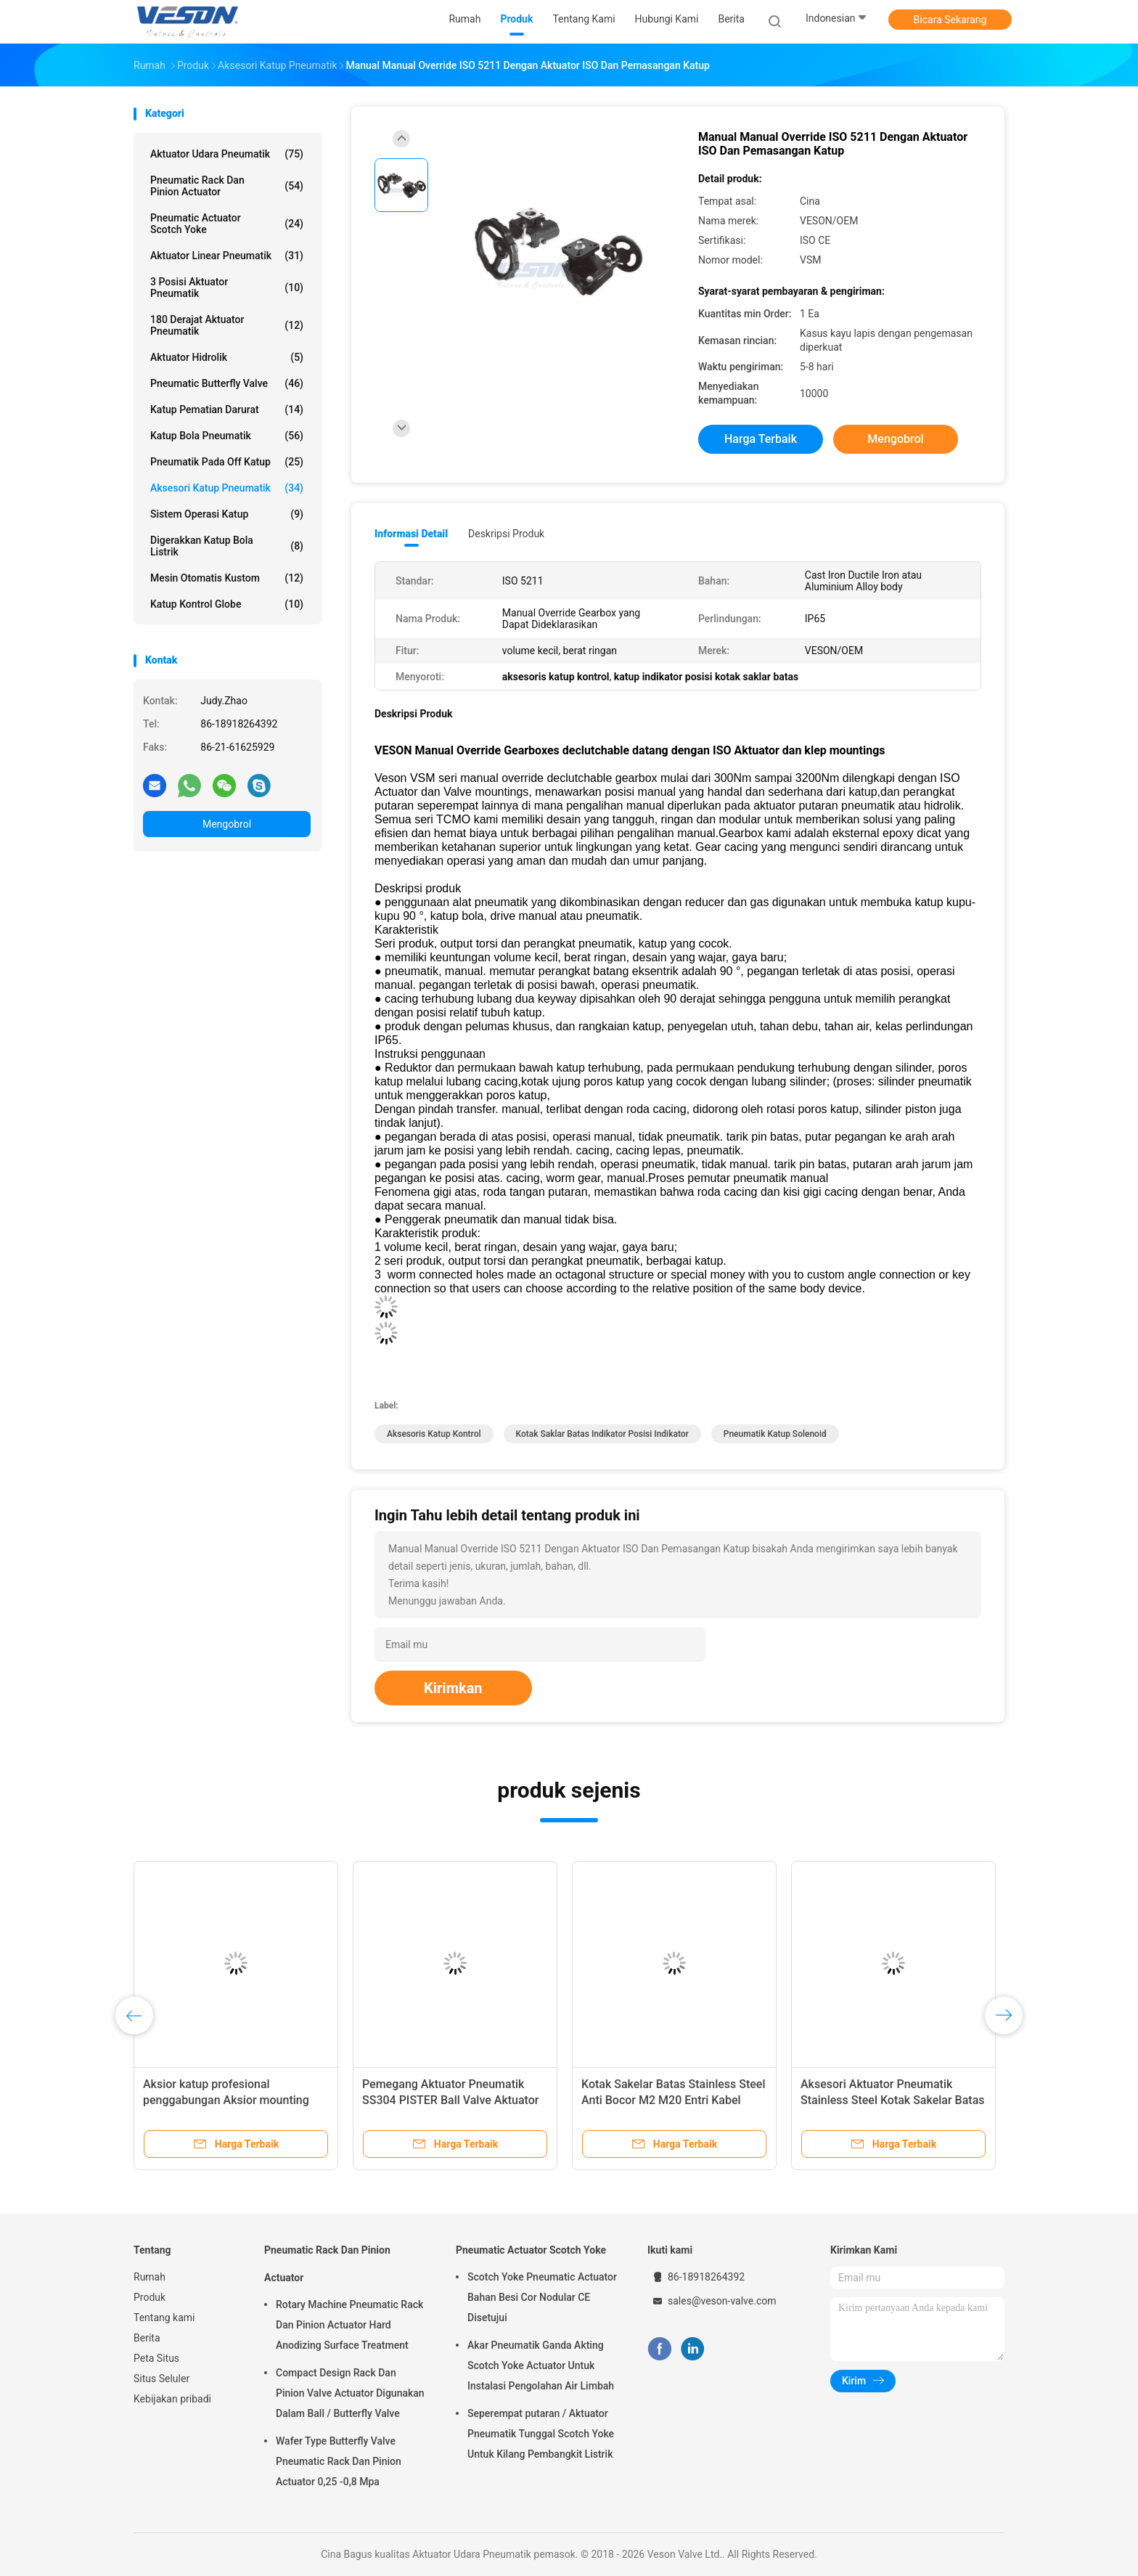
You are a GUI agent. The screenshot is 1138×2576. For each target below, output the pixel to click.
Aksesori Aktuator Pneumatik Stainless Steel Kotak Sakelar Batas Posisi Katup (893, 2100)
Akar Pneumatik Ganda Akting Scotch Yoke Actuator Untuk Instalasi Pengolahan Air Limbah (540, 2365)
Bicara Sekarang (950, 19)
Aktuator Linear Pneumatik (226, 255)
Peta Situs (156, 2358)
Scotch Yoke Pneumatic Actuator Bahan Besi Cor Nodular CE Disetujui (542, 2297)
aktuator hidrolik (226, 357)
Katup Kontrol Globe (226, 604)
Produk (149, 2297)
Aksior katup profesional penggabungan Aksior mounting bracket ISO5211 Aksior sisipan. (226, 2100)
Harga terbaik (760, 439)
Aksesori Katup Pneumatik (226, 488)
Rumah (149, 2277)
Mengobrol (226, 824)
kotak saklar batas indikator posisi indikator (602, 1434)
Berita (147, 2338)
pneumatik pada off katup (226, 462)
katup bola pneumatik (226, 435)
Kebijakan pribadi (172, 2399)
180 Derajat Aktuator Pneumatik (226, 325)
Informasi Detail (411, 533)
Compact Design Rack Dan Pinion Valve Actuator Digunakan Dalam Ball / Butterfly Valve (350, 2393)
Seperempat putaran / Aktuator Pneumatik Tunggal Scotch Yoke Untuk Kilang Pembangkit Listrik (540, 2434)
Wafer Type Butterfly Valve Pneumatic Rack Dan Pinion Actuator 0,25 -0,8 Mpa (338, 2461)
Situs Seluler (161, 2378)
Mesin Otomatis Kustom (226, 578)
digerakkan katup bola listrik (226, 546)
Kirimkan (453, 1688)
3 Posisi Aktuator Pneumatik (226, 287)
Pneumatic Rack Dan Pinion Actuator (226, 185)
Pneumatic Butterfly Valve (226, 383)
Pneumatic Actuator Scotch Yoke (226, 223)
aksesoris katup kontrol (434, 1434)
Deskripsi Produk (506, 533)
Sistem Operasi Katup (226, 514)
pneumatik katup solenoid (775, 1434)
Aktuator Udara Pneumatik (226, 154)
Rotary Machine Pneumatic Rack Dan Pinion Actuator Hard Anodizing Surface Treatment (349, 2325)
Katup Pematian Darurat (226, 409)
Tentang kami (164, 2317)
